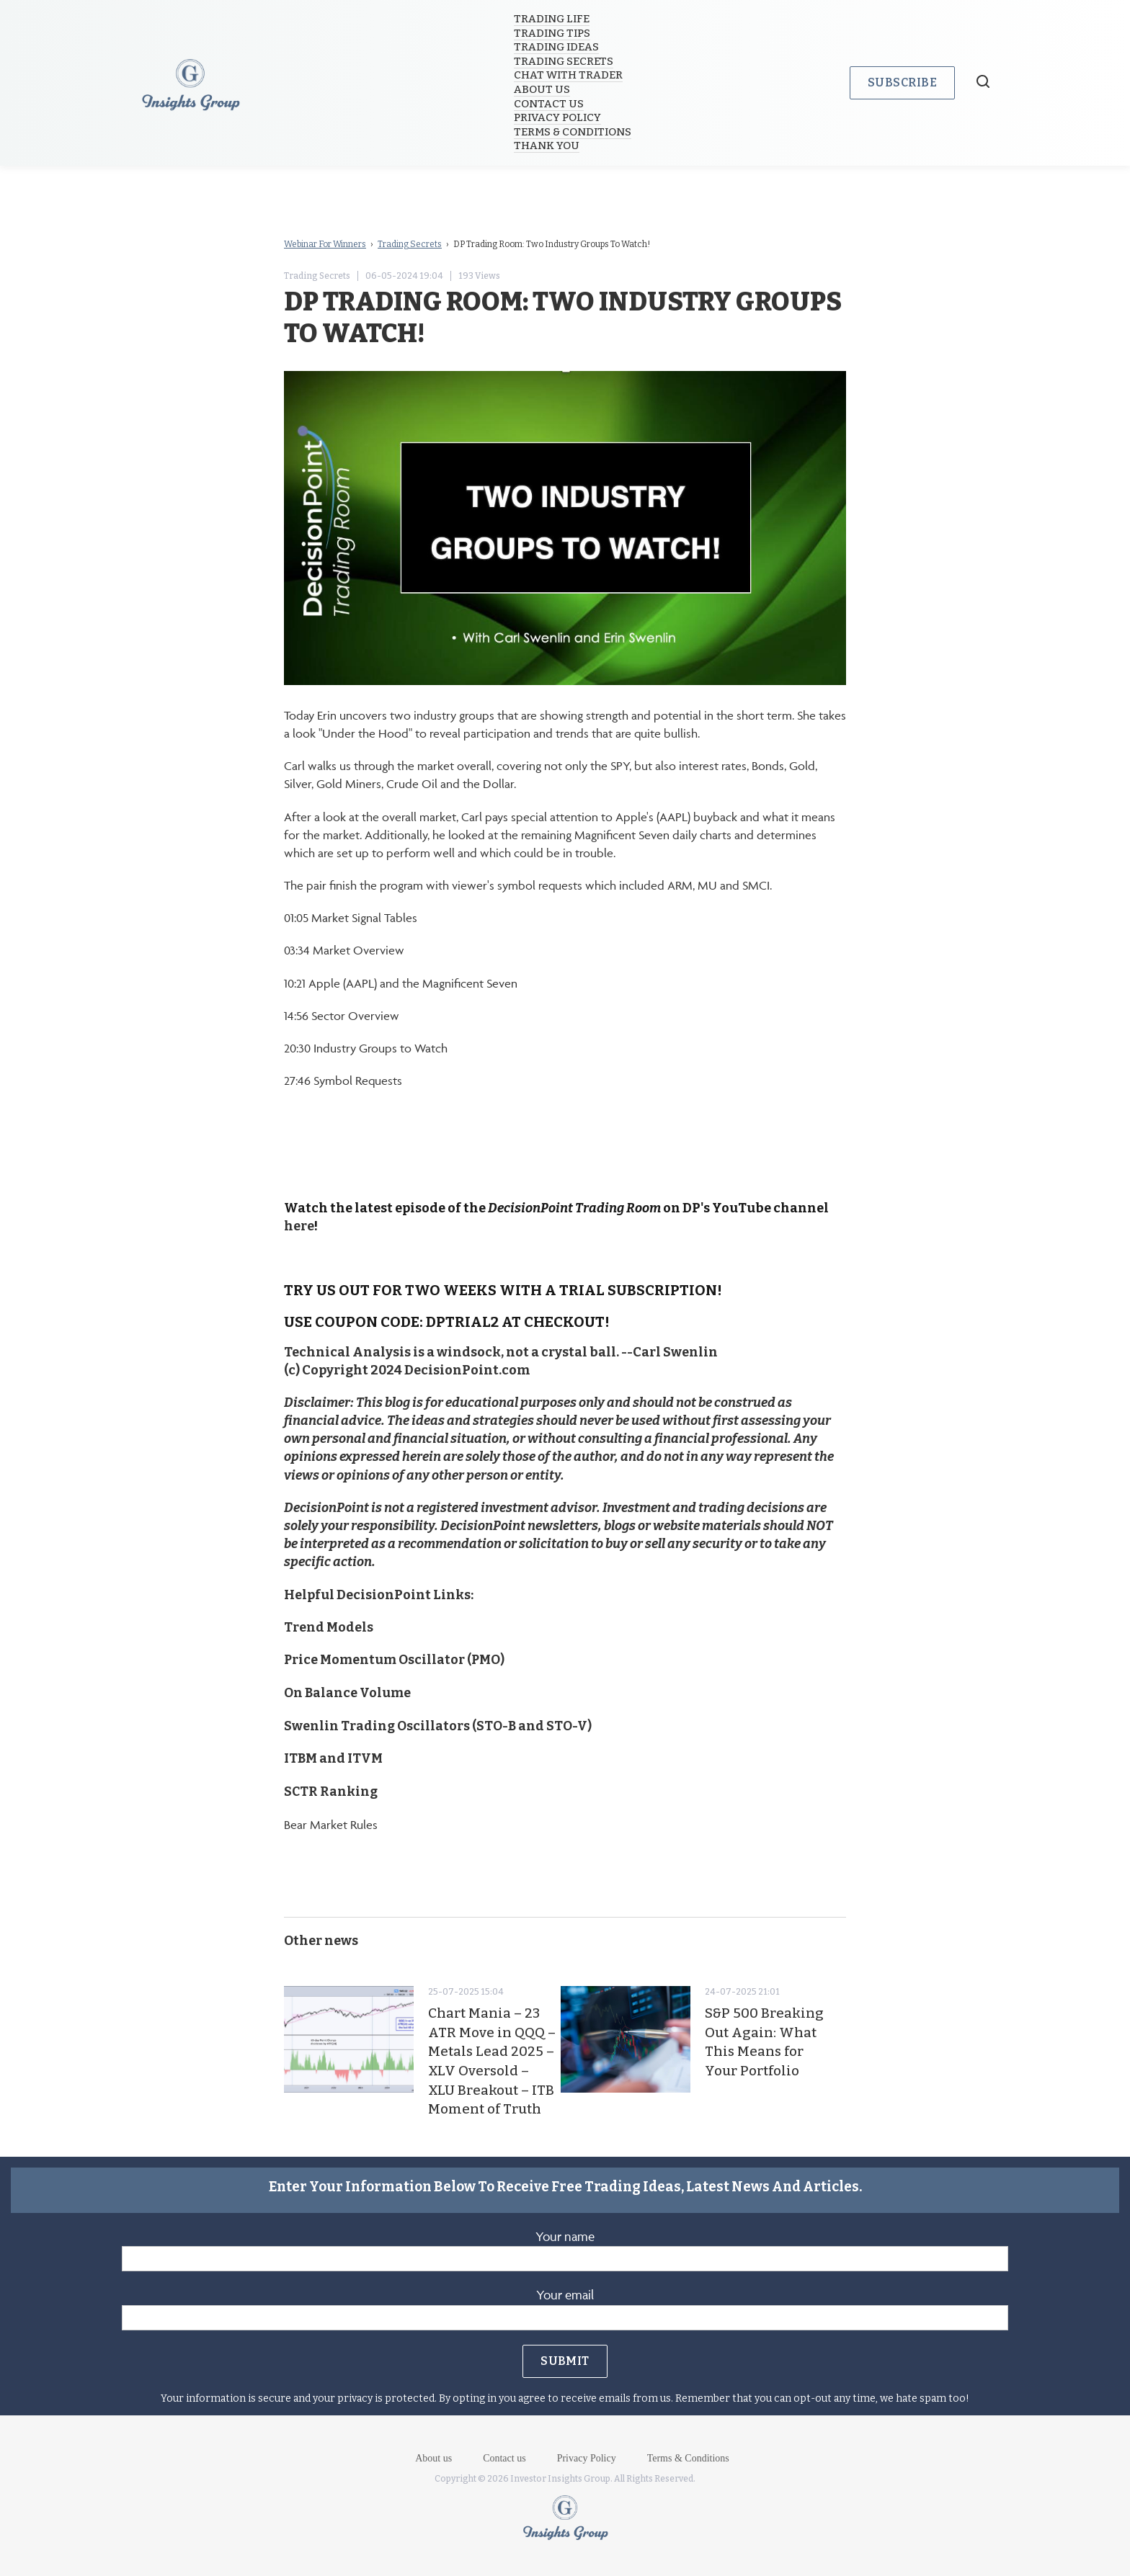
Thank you (548, 145)
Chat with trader (569, 74)
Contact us (550, 103)
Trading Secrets (565, 61)
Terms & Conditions (574, 131)
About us (543, 89)
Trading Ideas (557, 46)
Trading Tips (553, 33)
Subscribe (902, 82)
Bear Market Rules (331, 1822)
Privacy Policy (558, 117)
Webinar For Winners (325, 244)
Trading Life (553, 18)
